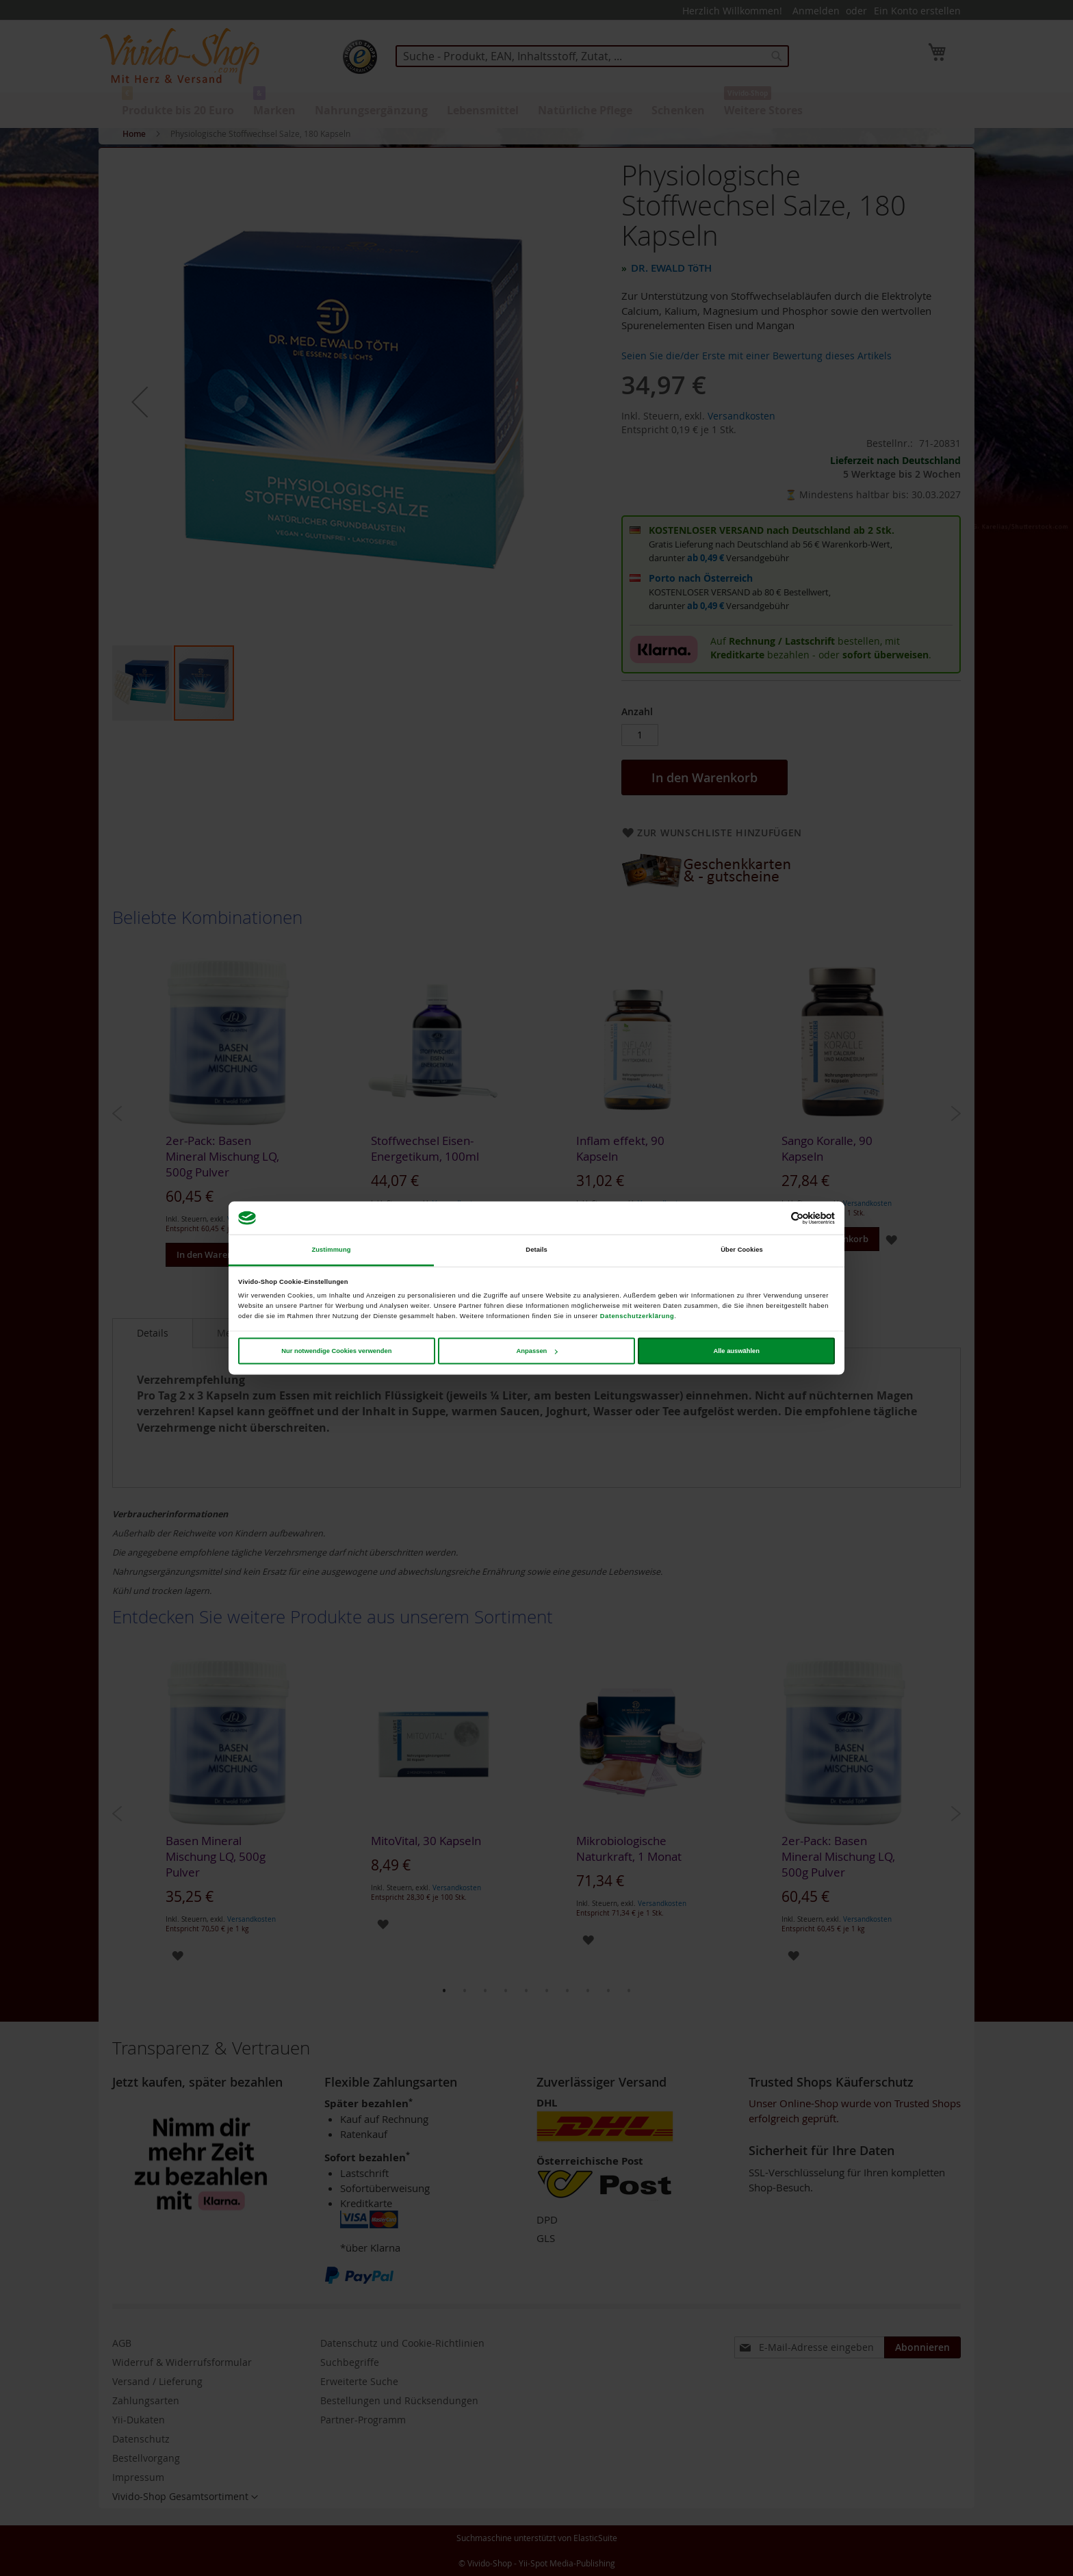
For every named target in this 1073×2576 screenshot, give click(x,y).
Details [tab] (536, 1249)
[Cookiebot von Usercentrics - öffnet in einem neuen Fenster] (775, 1217)
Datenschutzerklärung (637, 1315)
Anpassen (537, 1351)
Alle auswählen (736, 1351)
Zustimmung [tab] (330, 1249)
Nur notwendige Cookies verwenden (336, 1351)
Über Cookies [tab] (742, 1249)
